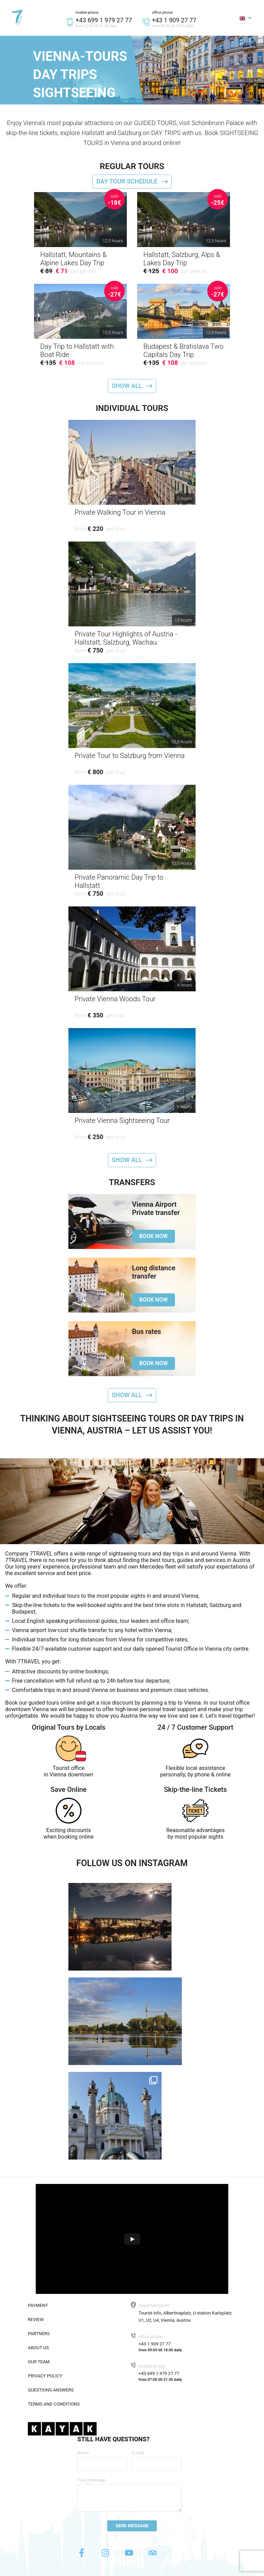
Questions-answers (51, 2390)
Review (36, 2319)
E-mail (138, 2452)
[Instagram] (106, 2555)
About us (38, 2347)
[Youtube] (130, 2555)
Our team (39, 2361)
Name (83, 2452)
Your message (91, 2480)
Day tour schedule (126, 181)
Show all (127, 385)
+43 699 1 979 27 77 (104, 20)
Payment (38, 2305)
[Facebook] (82, 2555)
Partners (39, 2333)
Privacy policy (45, 2375)
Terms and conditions (54, 2404)
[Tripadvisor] (152, 2555)
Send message (132, 2525)
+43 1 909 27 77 (174, 20)
